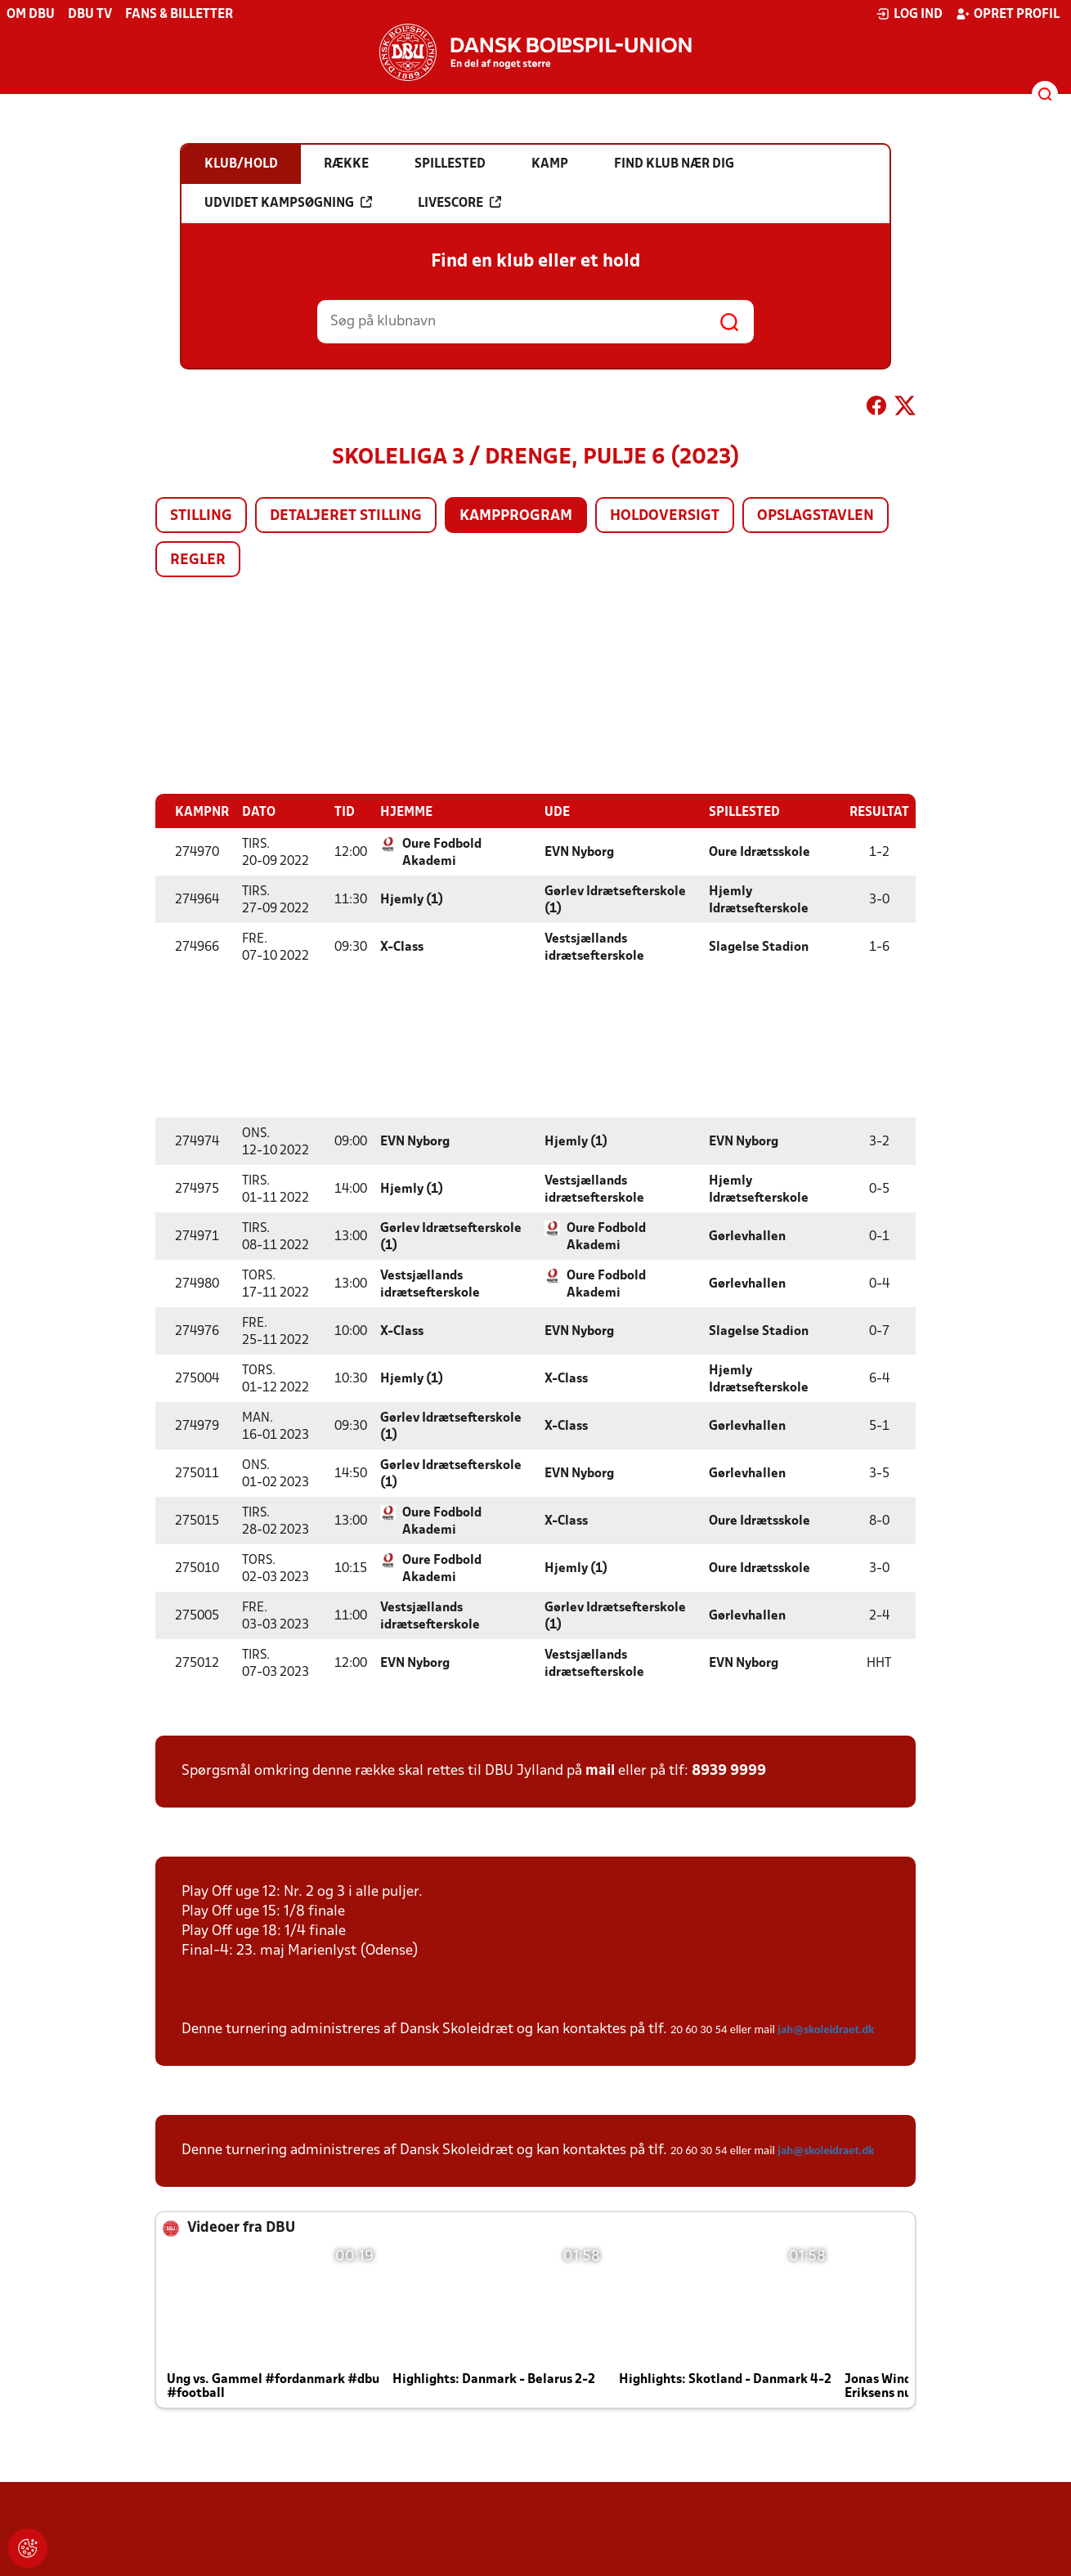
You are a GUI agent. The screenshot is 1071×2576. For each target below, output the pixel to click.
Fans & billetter (179, 14)
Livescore (459, 202)
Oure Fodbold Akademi (442, 852)
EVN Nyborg (579, 852)
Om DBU (31, 14)
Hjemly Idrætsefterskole (759, 899)
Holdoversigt (664, 516)
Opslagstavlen (815, 516)
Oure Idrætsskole (759, 852)
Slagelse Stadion (759, 946)
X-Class (401, 946)
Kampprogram (515, 516)
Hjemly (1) (411, 899)
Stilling (201, 516)
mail (600, 1770)
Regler (198, 560)
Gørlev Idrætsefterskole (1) (615, 899)
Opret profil (1008, 14)
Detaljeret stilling (346, 516)
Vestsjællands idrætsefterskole (594, 947)
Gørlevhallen (747, 1236)
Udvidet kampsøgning (288, 202)
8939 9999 (729, 1770)
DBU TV (90, 14)
